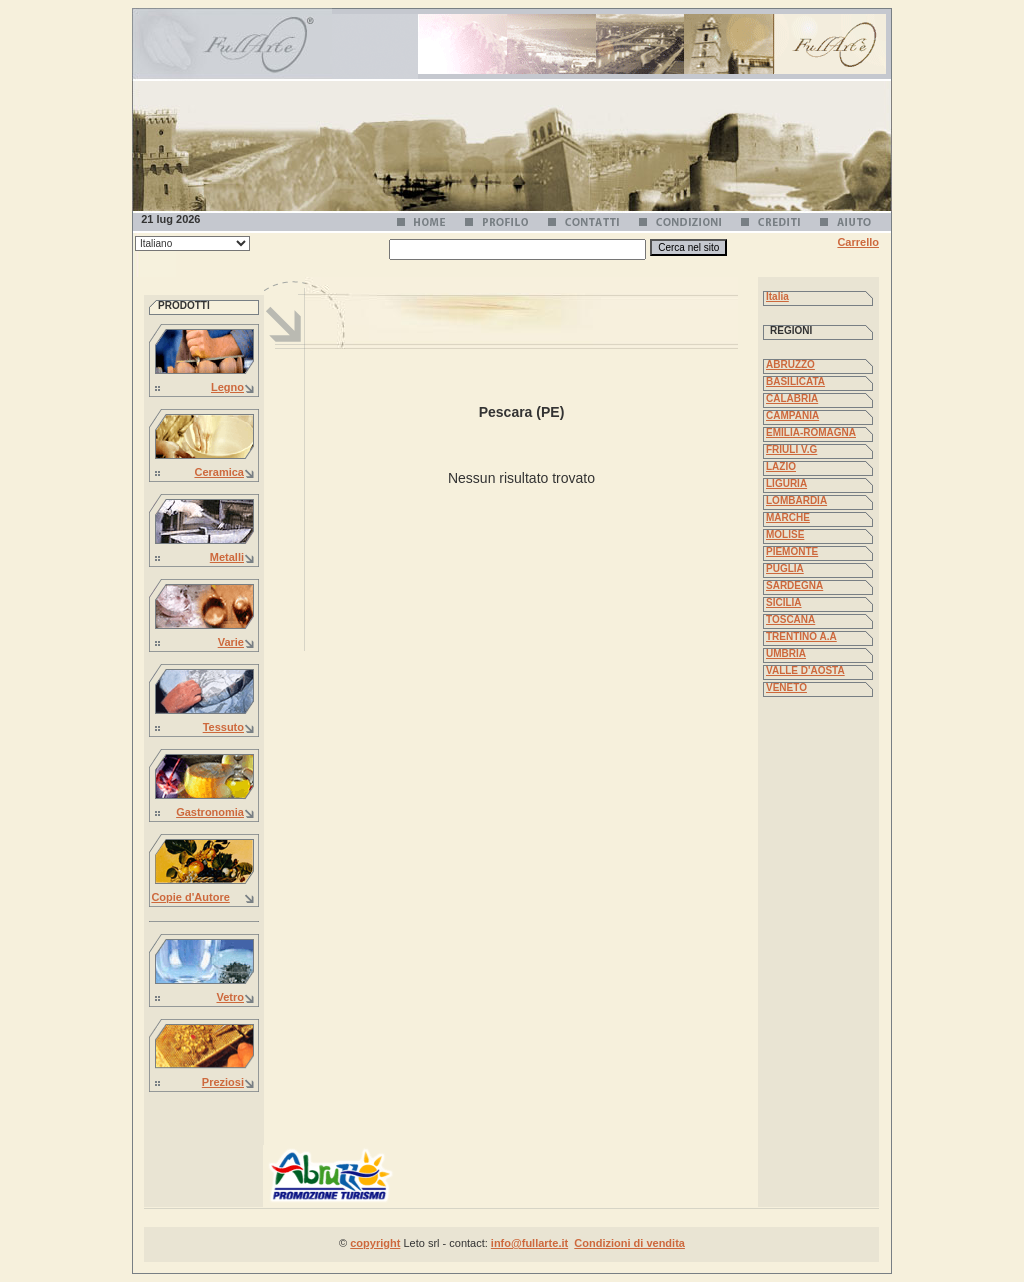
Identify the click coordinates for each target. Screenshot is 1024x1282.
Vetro (230, 997)
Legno (227, 387)
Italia (777, 296)
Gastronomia (210, 812)
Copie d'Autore (190, 897)
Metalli (227, 557)
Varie (231, 642)
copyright (375, 1243)
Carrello (858, 242)
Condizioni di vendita (629, 1243)
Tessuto (223, 727)
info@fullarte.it (529, 1243)
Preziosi (223, 1082)
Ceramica (219, 472)
